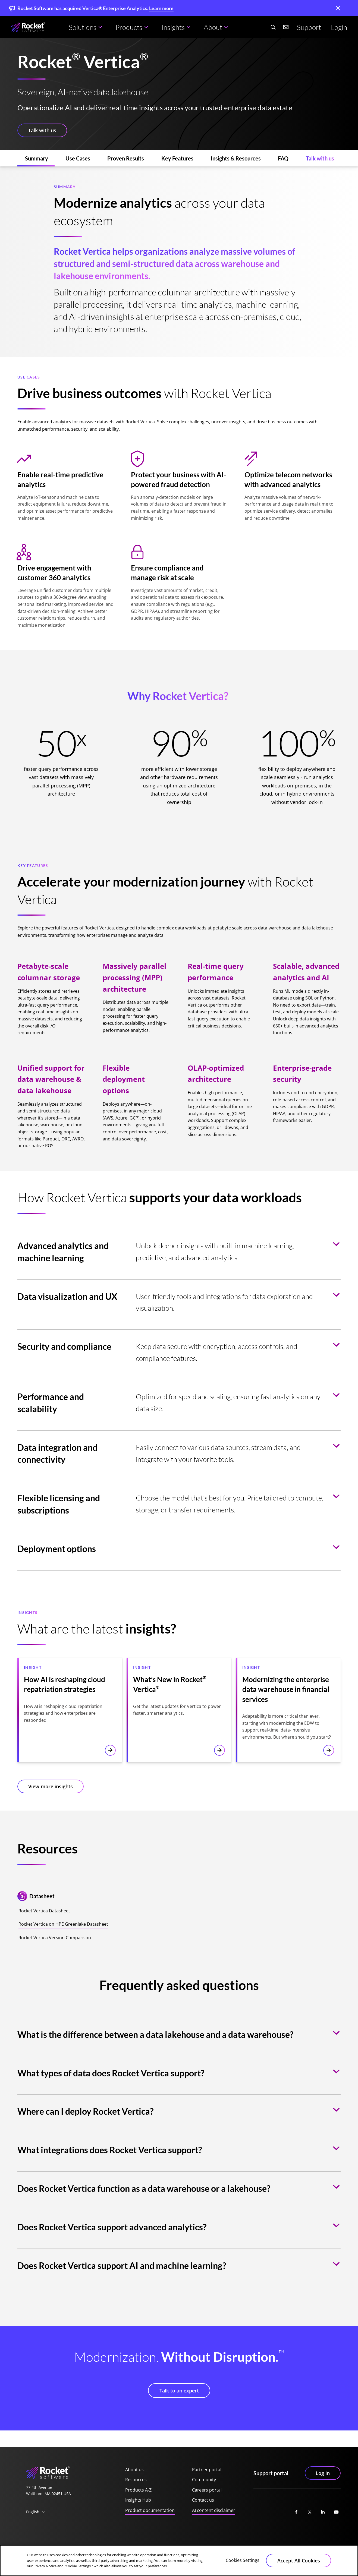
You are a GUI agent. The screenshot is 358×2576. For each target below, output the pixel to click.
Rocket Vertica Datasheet (44, 1911)
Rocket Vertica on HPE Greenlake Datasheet (63, 1924)
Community (204, 2480)
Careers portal (207, 2490)
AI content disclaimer (213, 2510)
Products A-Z (138, 2490)
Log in (323, 2473)
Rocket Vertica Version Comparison (54, 1938)
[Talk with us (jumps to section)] (320, 158)
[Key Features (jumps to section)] (177, 158)
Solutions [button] (82, 27)
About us (134, 2470)
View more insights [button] (50, 1786)
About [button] (213, 27)
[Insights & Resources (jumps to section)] (235, 158)
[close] (338, 8)
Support (309, 27)
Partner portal (206, 2470)
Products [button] (128, 27)
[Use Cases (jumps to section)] (78, 158)
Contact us (203, 2500)
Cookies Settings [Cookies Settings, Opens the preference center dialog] (242, 2560)
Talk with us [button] (42, 130)
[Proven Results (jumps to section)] (125, 158)
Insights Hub (138, 2500)
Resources (136, 2480)
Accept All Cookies (298, 2560)
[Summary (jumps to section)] (36, 158)
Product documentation (150, 2510)
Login (339, 27)
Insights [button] (173, 27)
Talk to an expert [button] (179, 2390)
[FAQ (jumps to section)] (283, 158)
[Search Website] (273, 27)
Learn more (161, 8)
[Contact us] (286, 27)
